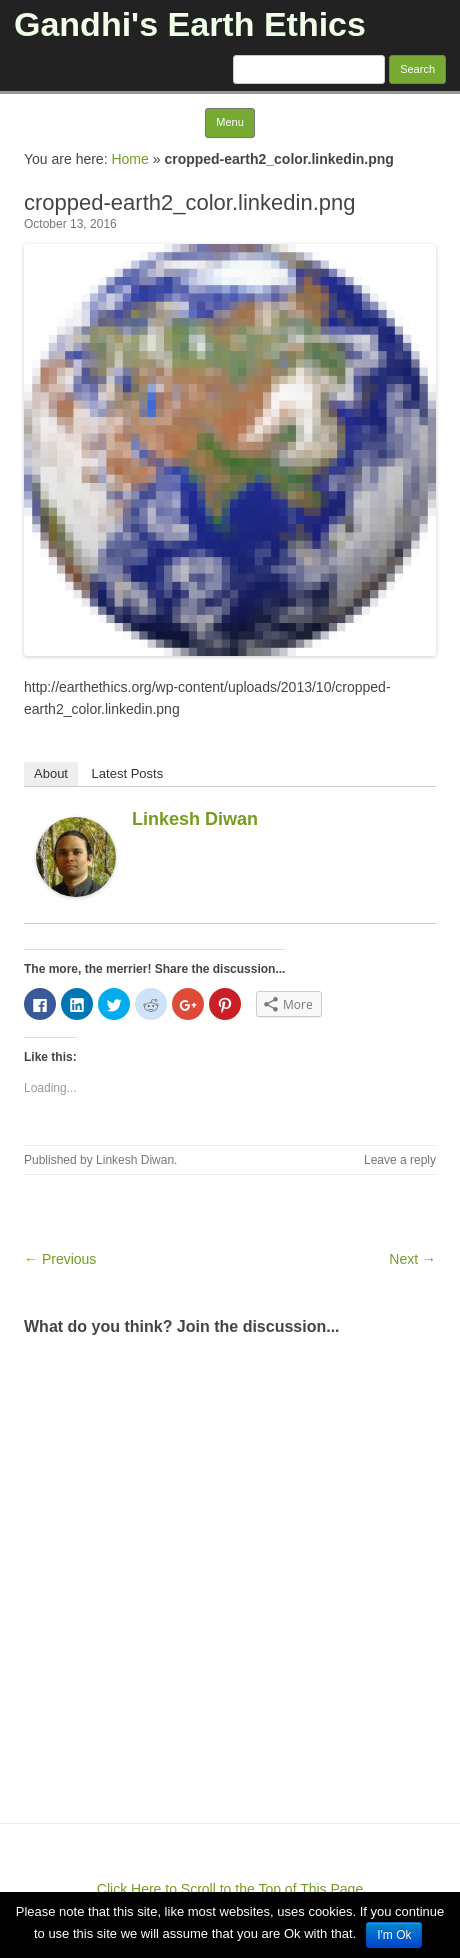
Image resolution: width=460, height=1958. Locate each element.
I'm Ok (394, 1935)
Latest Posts (128, 773)
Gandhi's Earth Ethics (190, 24)
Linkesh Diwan (195, 819)
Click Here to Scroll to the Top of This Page (230, 1889)
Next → (412, 1259)
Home (129, 159)
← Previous (60, 1259)
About (51, 773)
